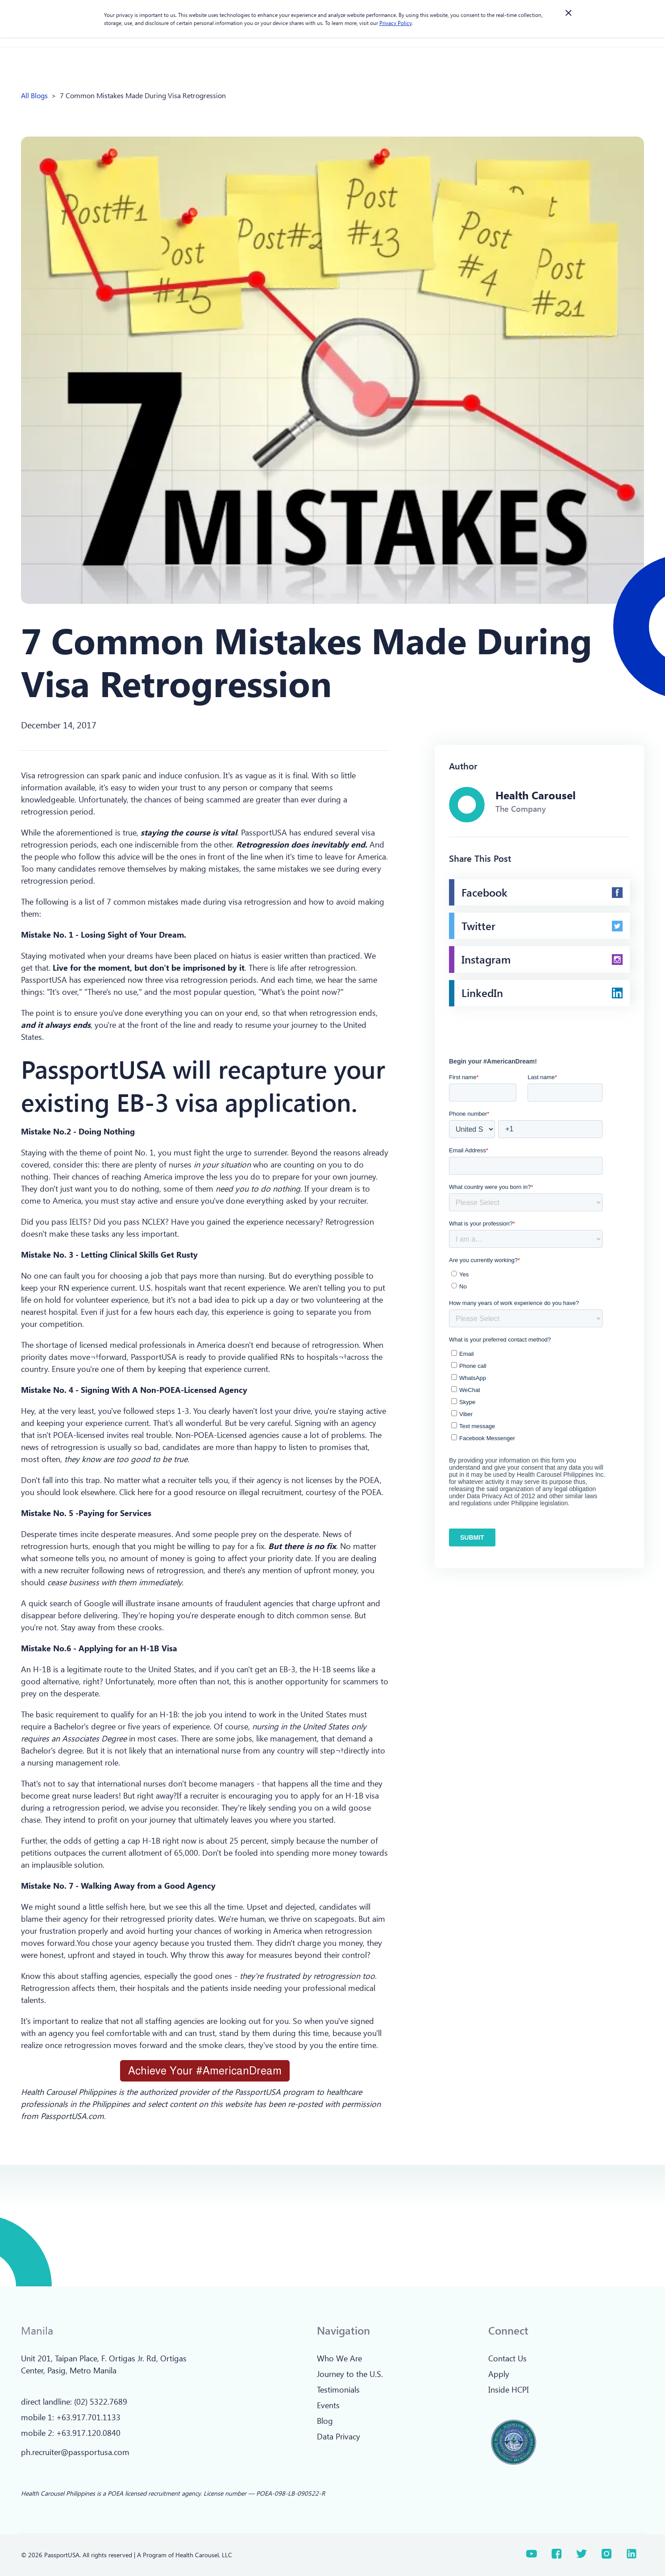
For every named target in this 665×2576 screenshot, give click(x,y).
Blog (325, 2420)
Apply (498, 2373)
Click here (136, 1492)
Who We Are (339, 2358)
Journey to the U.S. (350, 2373)
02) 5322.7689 (101, 2401)
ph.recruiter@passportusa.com (75, 2452)
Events (328, 2405)
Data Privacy (338, 2436)
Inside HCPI (508, 2389)
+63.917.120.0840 (88, 2432)
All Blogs (34, 95)
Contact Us (507, 2358)
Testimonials (338, 2389)
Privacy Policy (395, 22)
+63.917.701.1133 (88, 2417)
